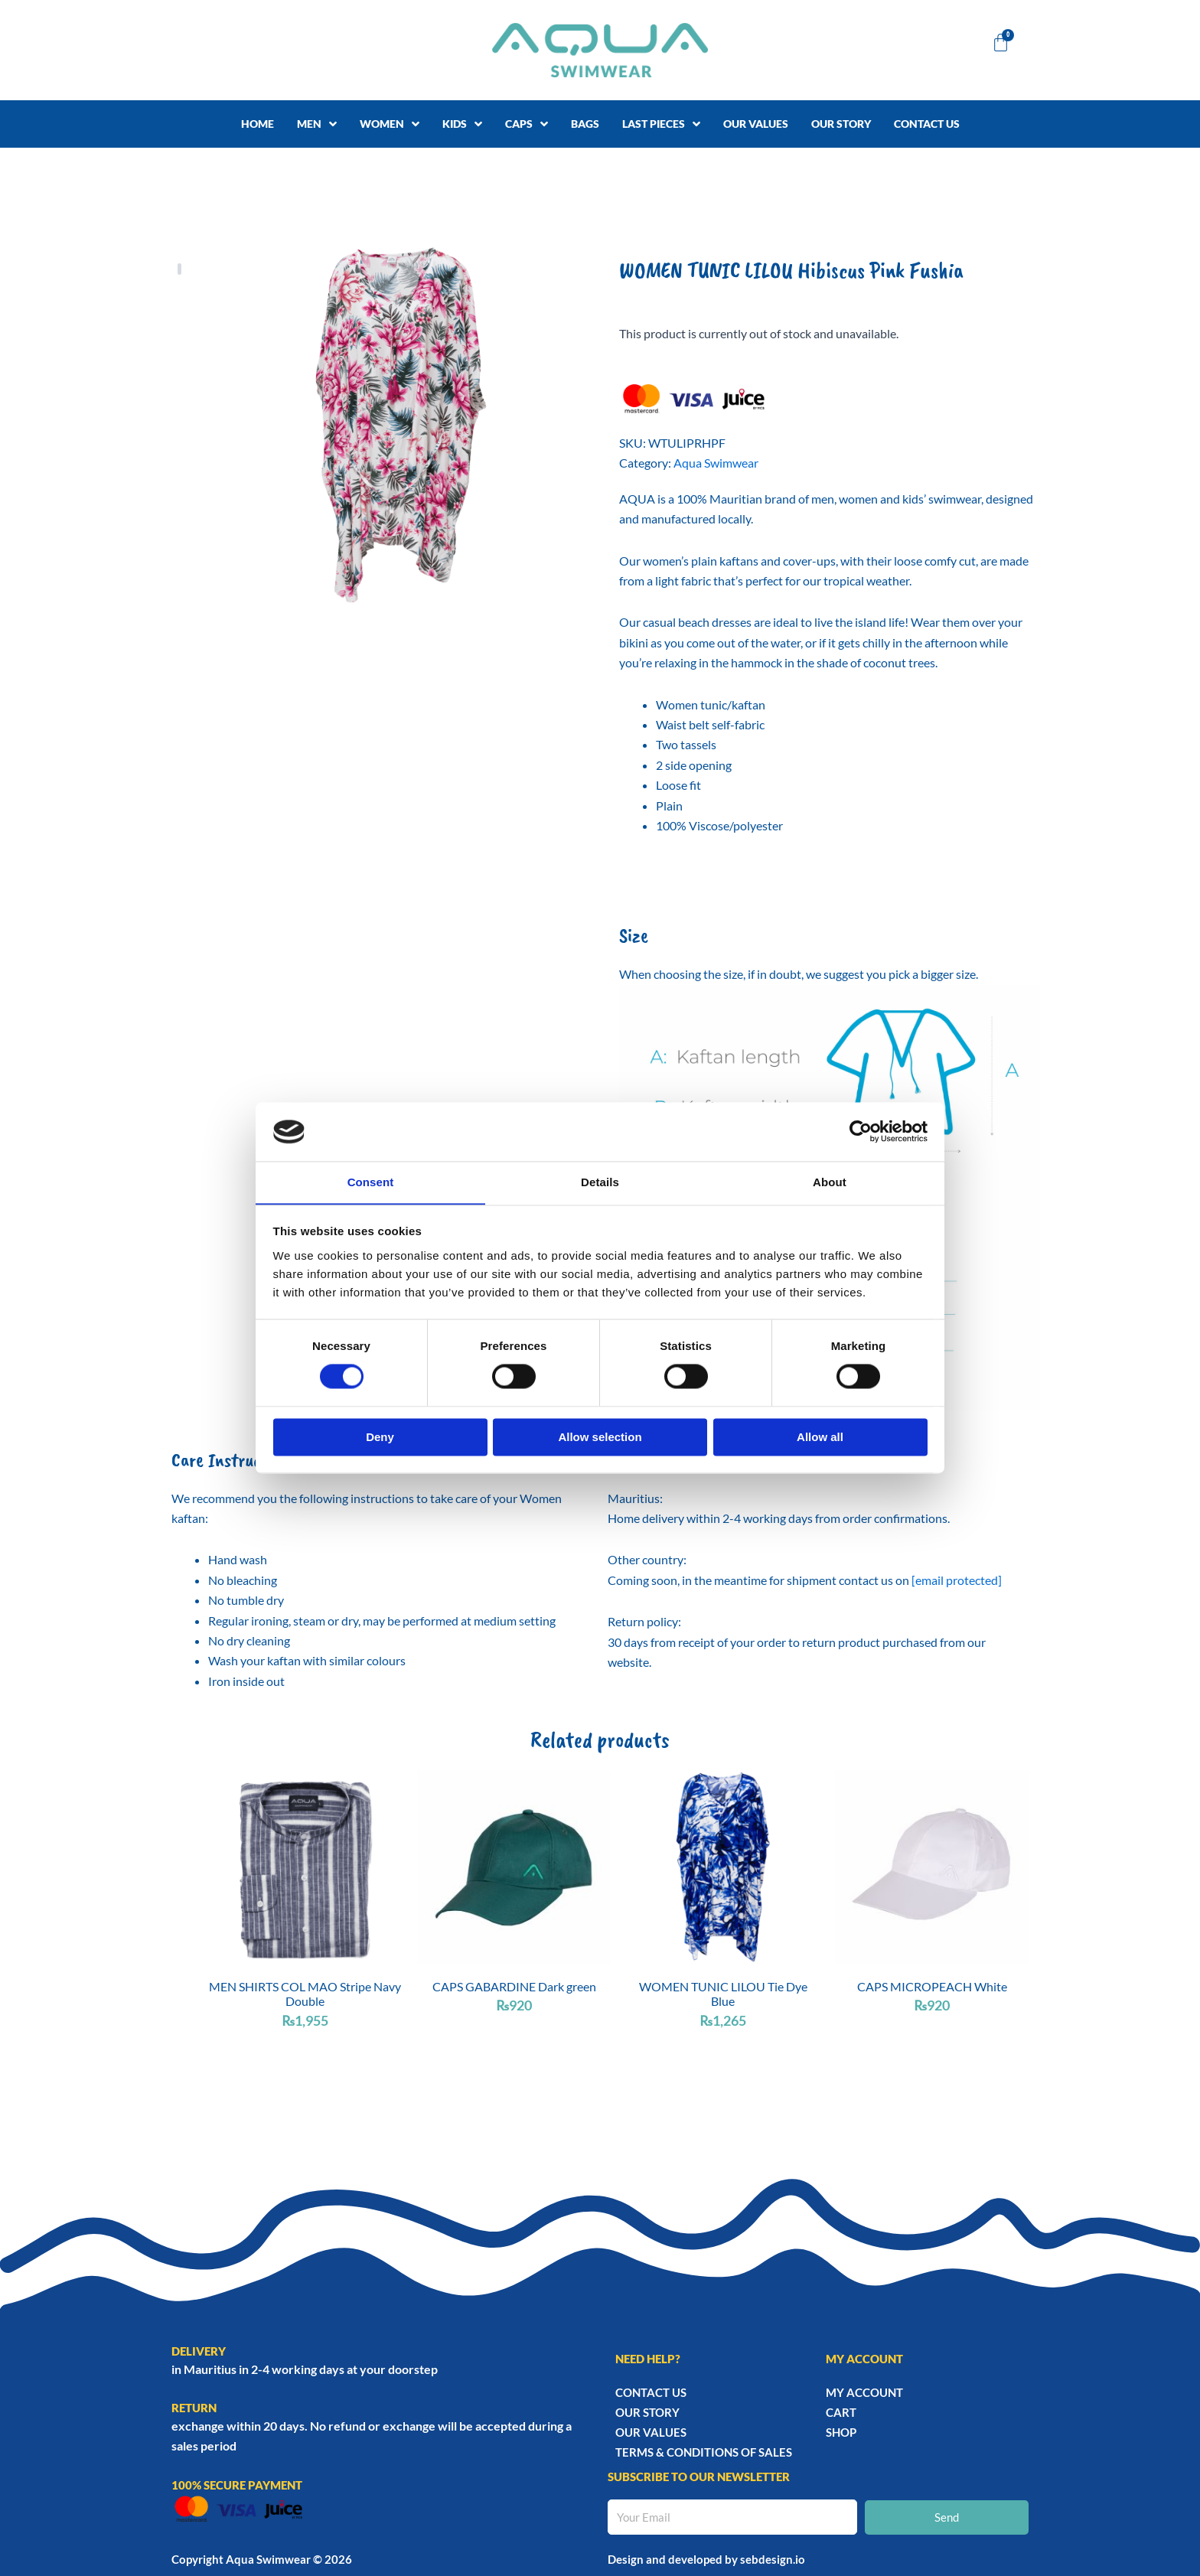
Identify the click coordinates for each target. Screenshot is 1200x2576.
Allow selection (599, 1437)
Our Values (650, 2431)
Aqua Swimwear (715, 462)
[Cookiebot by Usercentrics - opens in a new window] (861, 1131)
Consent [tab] (370, 1182)
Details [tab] (600, 1182)
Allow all (820, 1437)
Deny (380, 1437)
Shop (841, 2431)
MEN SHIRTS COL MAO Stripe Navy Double (305, 1993)
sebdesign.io (772, 2558)
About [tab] (829, 1182)
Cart (841, 2411)
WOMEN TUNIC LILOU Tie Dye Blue (723, 1993)
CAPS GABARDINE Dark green (514, 1986)
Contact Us (650, 2391)
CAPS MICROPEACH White (932, 1986)
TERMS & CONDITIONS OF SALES (703, 2451)
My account (864, 2391)
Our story (647, 2411)
